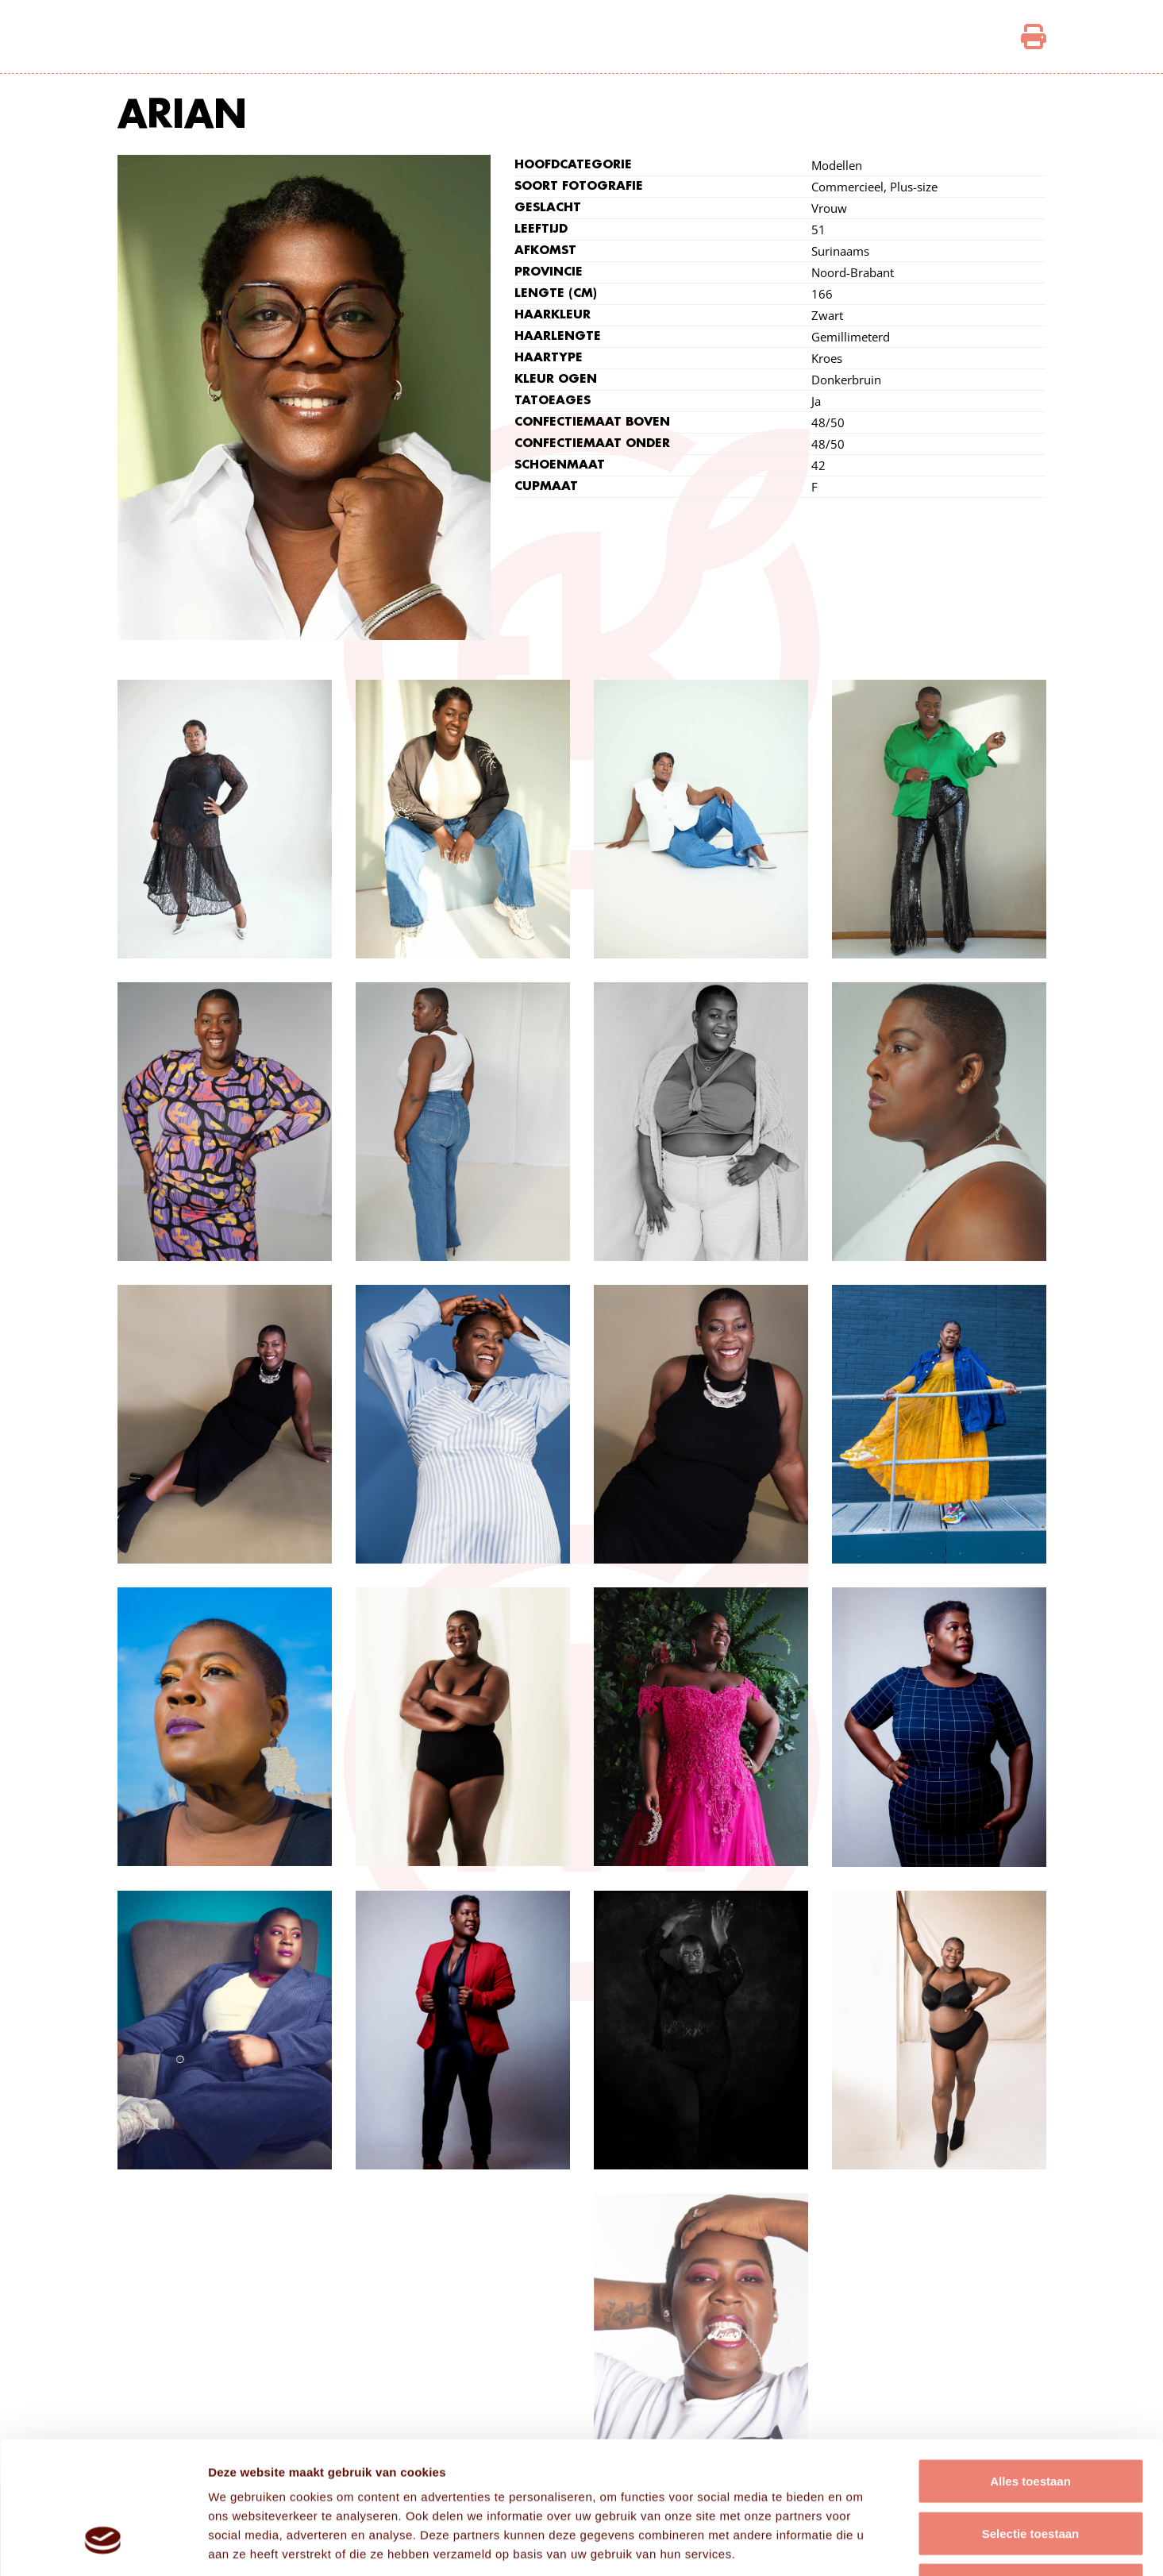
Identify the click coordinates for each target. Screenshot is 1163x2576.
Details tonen (857, 2544)
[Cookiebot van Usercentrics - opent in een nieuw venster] (102, 2545)
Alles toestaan (1030, 2367)
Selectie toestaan (1031, 2420)
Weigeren (1030, 2471)
